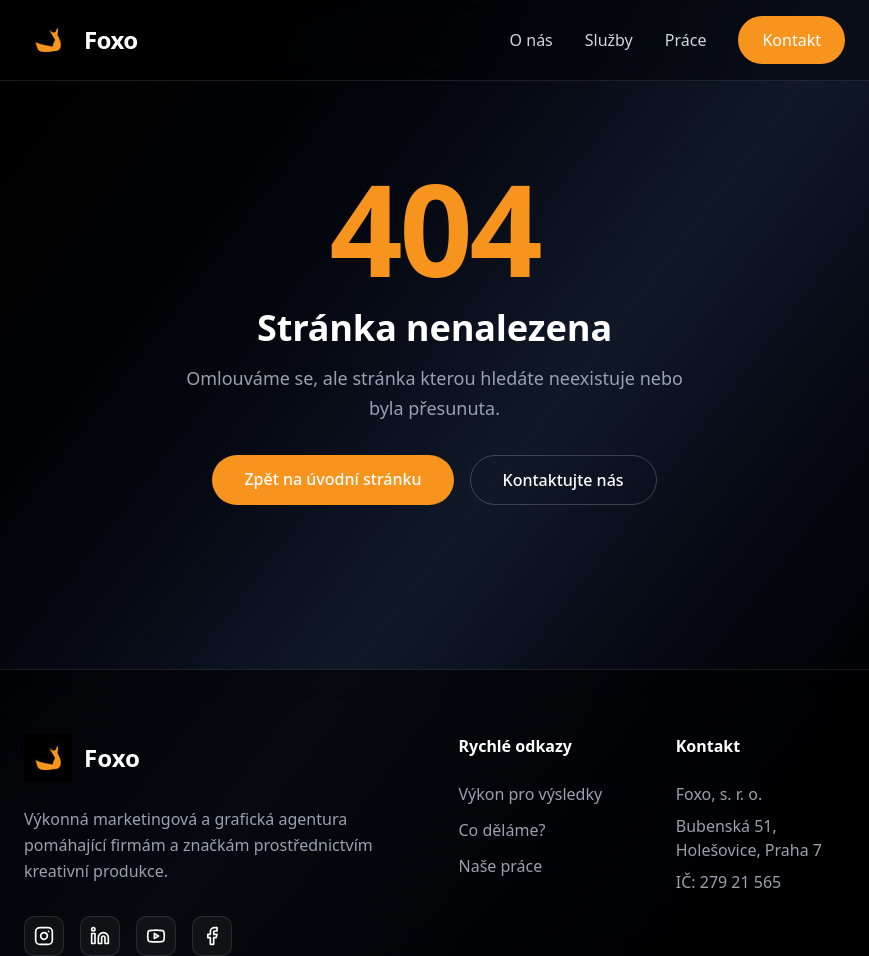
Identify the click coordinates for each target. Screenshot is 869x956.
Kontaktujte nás (563, 480)
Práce (686, 40)
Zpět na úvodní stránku (332, 479)
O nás (531, 40)
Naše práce (501, 866)
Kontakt (791, 40)
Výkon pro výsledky (531, 794)
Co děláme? (502, 830)
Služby (609, 40)
